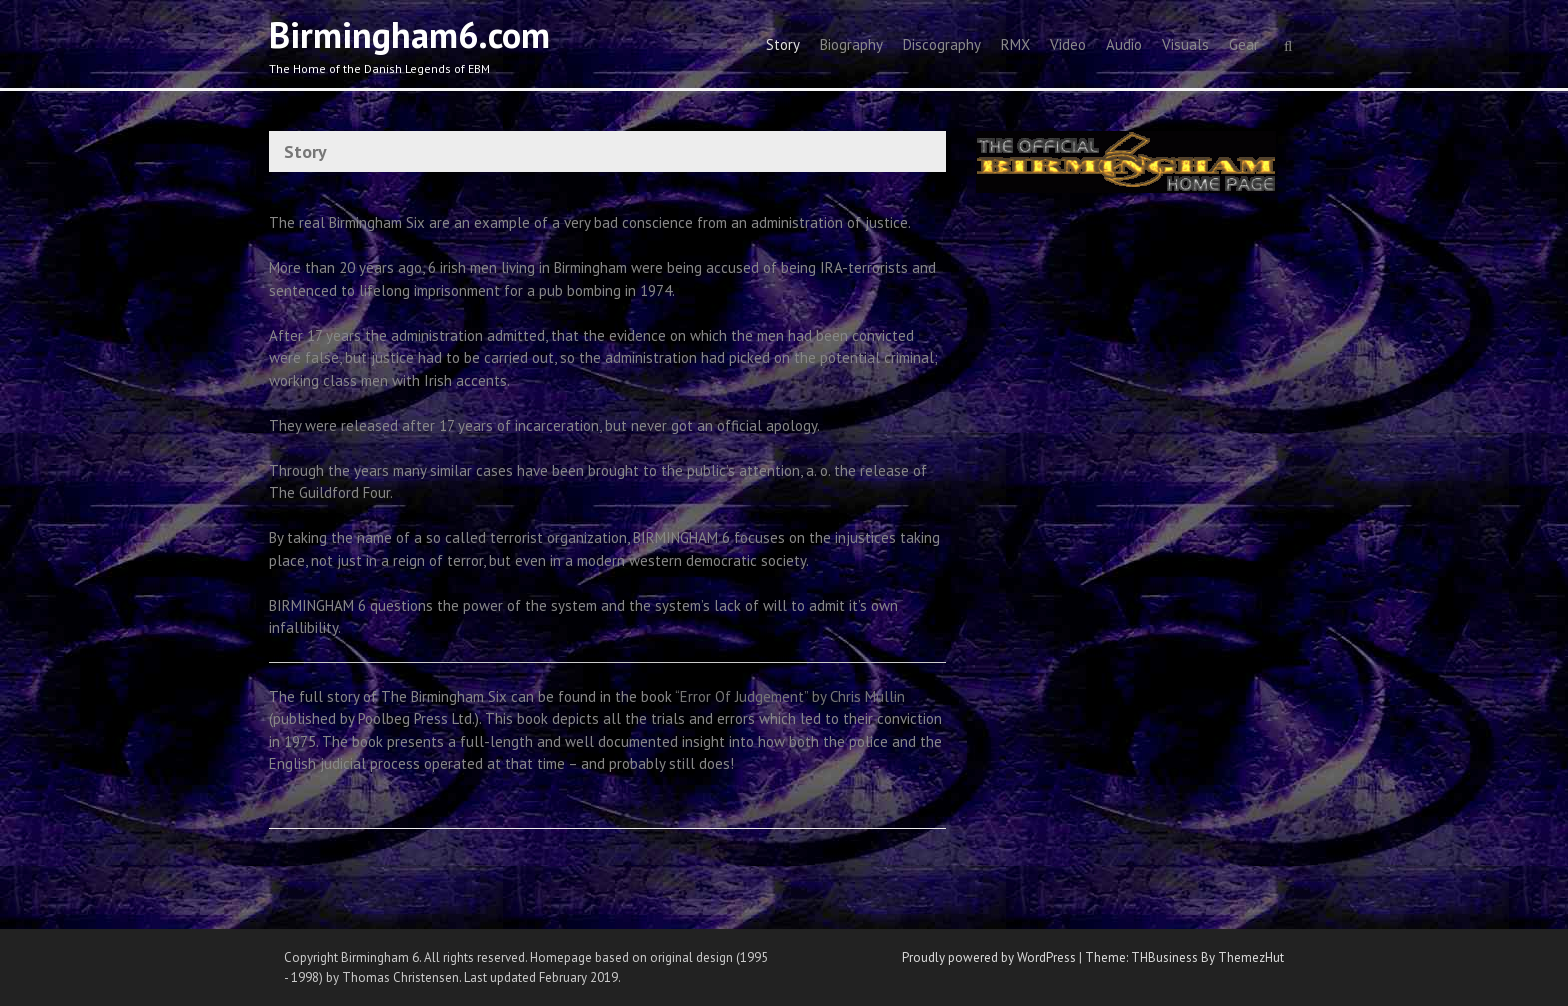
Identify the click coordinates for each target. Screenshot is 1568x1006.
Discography (942, 44)
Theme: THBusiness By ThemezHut (1184, 957)
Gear (1244, 44)
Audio (1124, 44)
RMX (1015, 44)
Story (783, 44)
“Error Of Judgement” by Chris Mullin (790, 696)
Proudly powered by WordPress (989, 957)
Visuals (1185, 44)
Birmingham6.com (409, 34)
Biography (851, 44)
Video (1068, 44)
